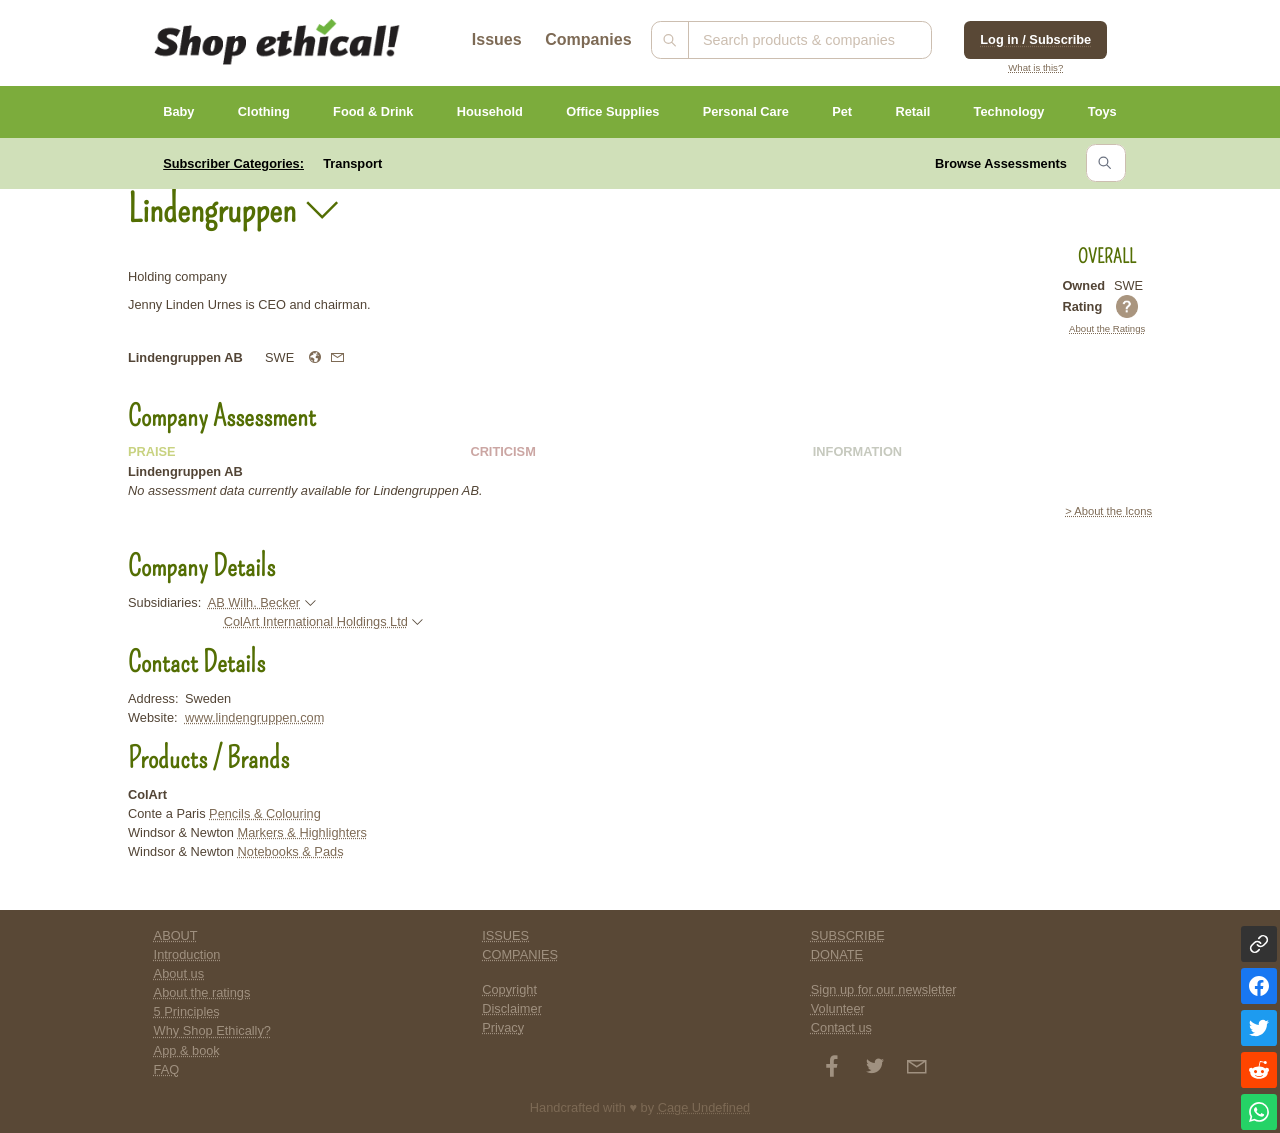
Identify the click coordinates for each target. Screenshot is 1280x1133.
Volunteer (838, 1008)
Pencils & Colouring (265, 813)
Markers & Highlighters (302, 832)
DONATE (837, 954)
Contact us (841, 1027)
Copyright (509, 989)
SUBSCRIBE (848, 935)
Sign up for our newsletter (884, 989)
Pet (842, 111)
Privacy (503, 1027)
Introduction (187, 954)
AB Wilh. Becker (254, 602)
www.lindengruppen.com (254, 717)
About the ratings (202, 992)
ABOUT (176, 935)
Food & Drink (373, 111)
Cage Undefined (704, 1107)
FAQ (167, 1069)
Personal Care (746, 111)
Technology (1009, 111)
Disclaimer (512, 1008)
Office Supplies (612, 111)
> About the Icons (1108, 511)
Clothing (264, 111)
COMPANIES (520, 954)
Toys (1102, 111)
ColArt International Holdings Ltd (316, 621)
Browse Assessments (1001, 163)
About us (179, 973)
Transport (352, 163)
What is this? (1035, 67)
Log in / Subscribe (1035, 39)
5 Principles (187, 1011)
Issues (497, 39)
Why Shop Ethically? (212, 1030)
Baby (178, 111)
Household (490, 111)
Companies (588, 39)
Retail (912, 111)
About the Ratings (1107, 328)
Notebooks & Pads (291, 851)
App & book (187, 1050)
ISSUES (505, 935)
